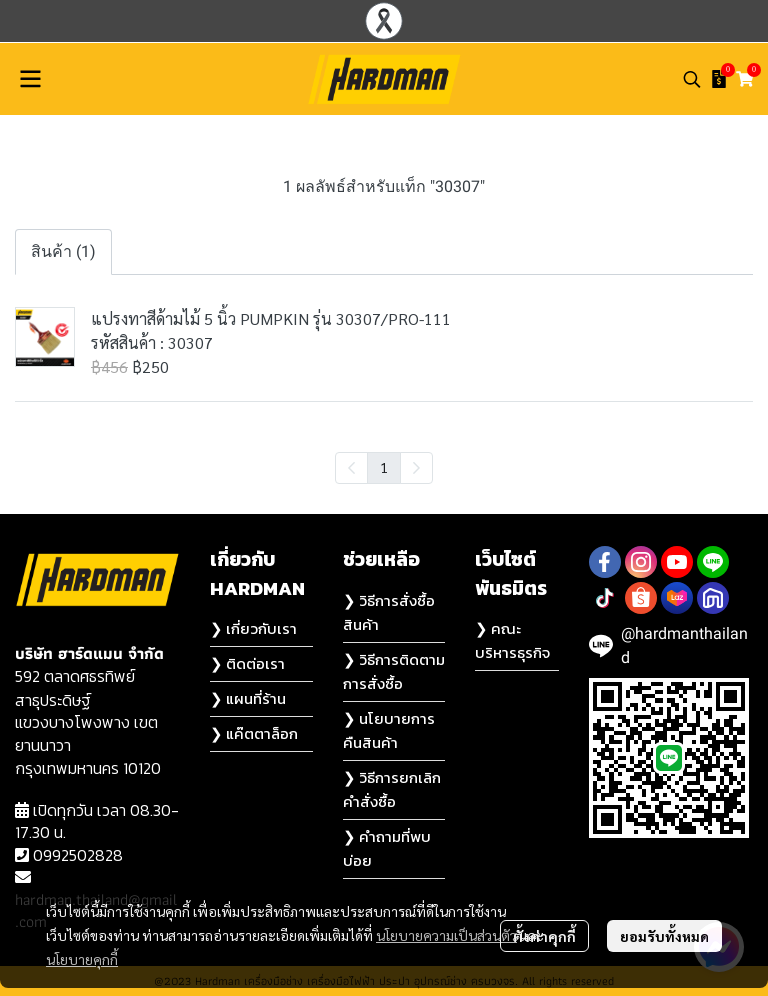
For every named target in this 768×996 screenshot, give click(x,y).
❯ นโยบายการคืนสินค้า (389, 730)
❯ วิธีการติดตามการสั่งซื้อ (394, 671)
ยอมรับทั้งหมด (664, 936)
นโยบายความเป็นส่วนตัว (446, 935)
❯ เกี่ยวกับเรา (253, 628)
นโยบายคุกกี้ (82, 959)
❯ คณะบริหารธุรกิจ (512, 640)
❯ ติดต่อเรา (247, 663)
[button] (692, 79)
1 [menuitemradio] (384, 467)
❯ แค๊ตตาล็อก (254, 733)
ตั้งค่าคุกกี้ (544, 936)
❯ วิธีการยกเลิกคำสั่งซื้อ (392, 789)
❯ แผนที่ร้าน (248, 698)
